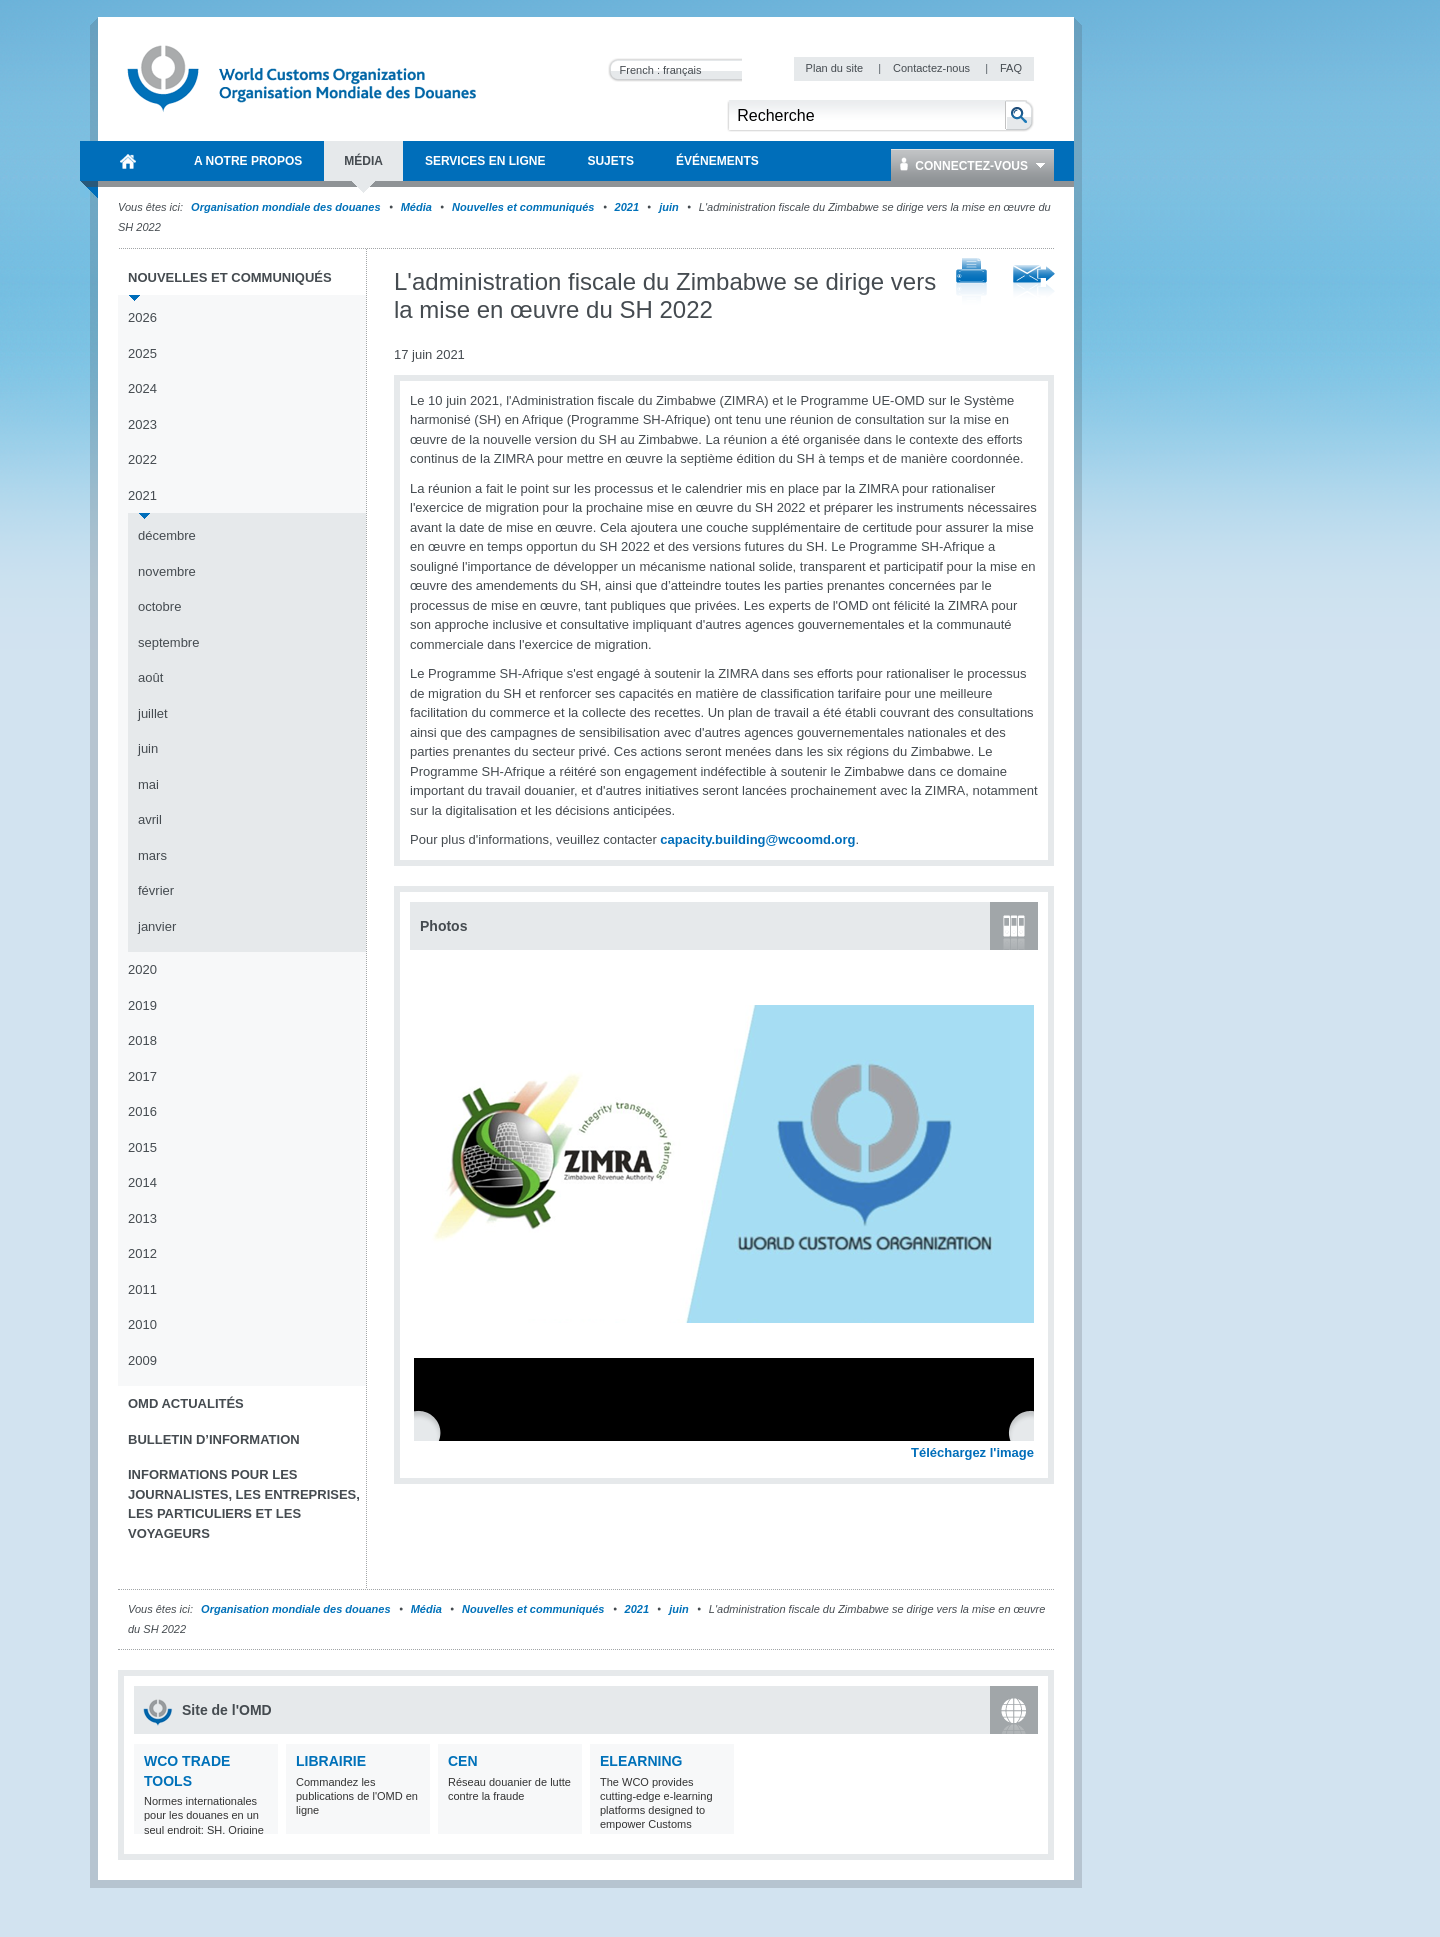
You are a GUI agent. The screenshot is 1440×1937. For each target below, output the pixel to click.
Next (1030, 1431)
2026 (142, 317)
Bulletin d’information (214, 1439)
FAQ (1011, 68)
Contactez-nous (933, 68)
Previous (431, 1431)
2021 (627, 207)
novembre (167, 571)
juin (669, 207)
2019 (142, 1005)
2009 (142, 1360)
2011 (142, 1289)
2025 (142, 353)
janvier (157, 926)
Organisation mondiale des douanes (285, 207)
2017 (142, 1076)
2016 (142, 1111)
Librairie (331, 1761)
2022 (142, 459)
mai (148, 784)
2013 (142, 1218)
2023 (142, 424)
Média (416, 207)
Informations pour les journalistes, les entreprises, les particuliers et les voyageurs (244, 1504)
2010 (142, 1324)
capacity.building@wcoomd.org (757, 839)
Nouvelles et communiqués (523, 207)
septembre (168, 642)
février (156, 890)
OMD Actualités (186, 1403)
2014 (142, 1182)
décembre (167, 535)
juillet (153, 713)
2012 (142, 1253)
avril (150, 819)
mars (152, 855)
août (150, 677)
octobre (159, 606)
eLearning (641, 1761)
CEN (463, 1761)
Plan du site (836, 68)
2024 (142, 388)
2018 (142, 1040)
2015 (142, 1147)
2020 (142, 969)
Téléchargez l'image (972, 1452)
